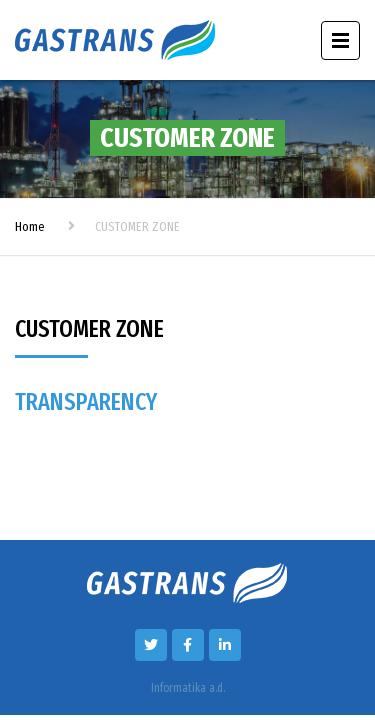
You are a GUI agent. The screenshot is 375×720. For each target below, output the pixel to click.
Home (30, 226)
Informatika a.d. (188, 688)
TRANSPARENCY (86, 402)
